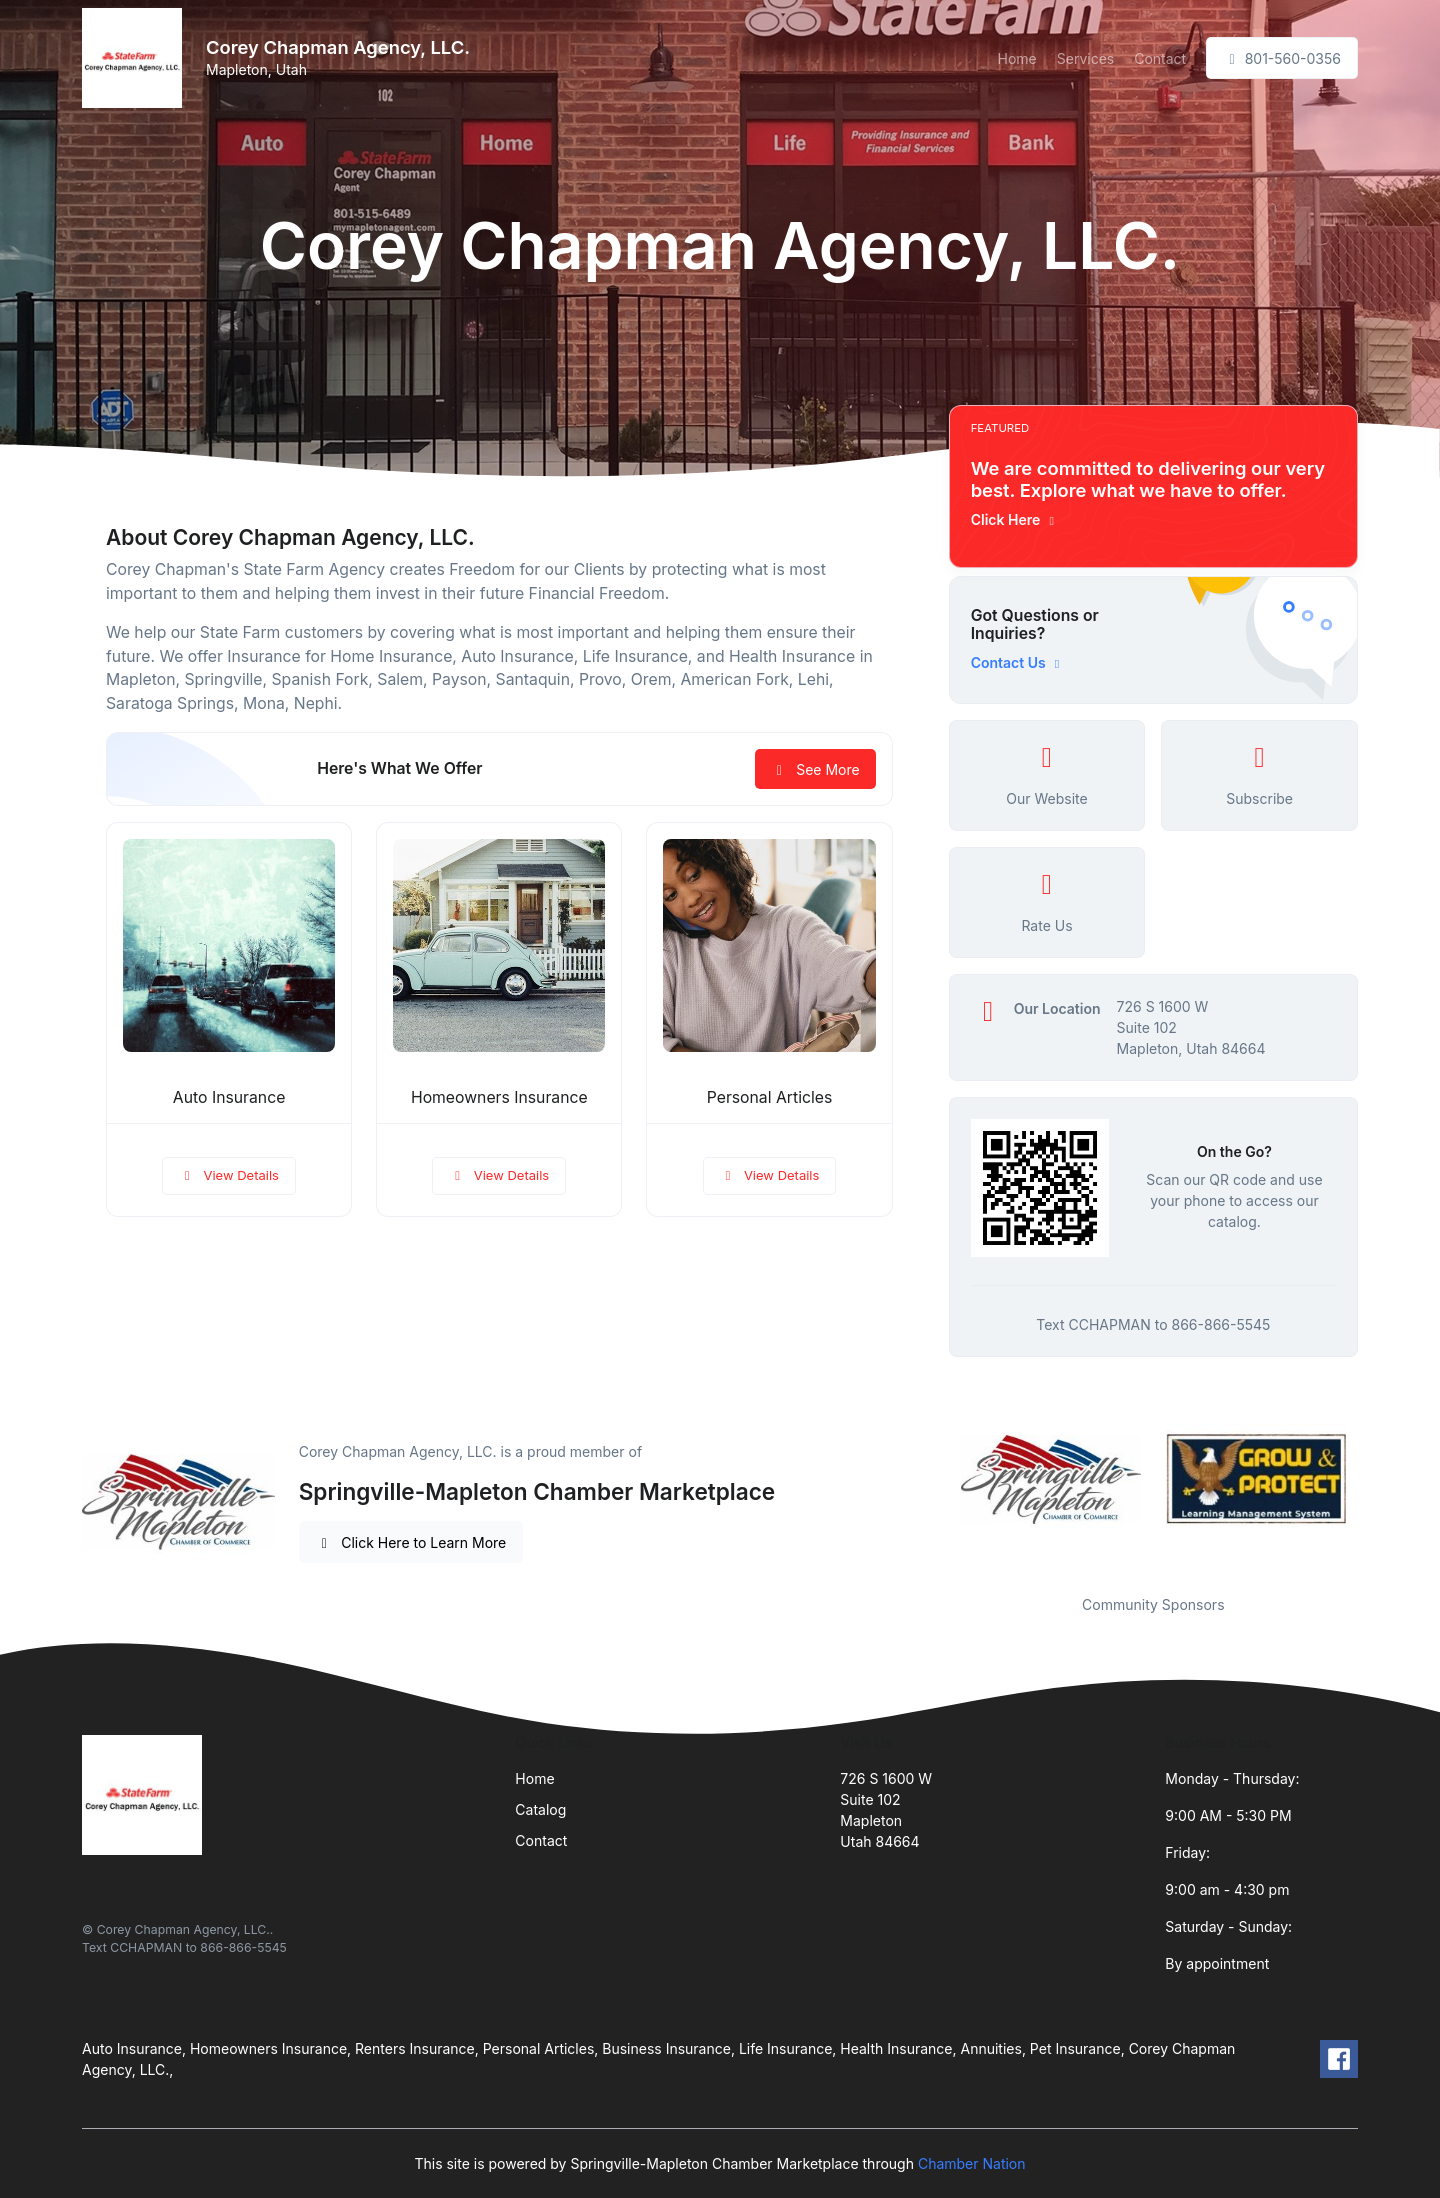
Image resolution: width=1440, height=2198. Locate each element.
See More (815, 769)
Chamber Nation (972, 2163)
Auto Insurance (229, 1097)
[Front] (136, 58)
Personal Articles (770, 1097)
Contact (1160, 58)
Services (1085, 58)
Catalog (540, 1809)
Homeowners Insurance (499, 1097)
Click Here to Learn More (411, 1542)
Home (1017, 58)
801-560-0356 (1282, 58)
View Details (229, 1175)
